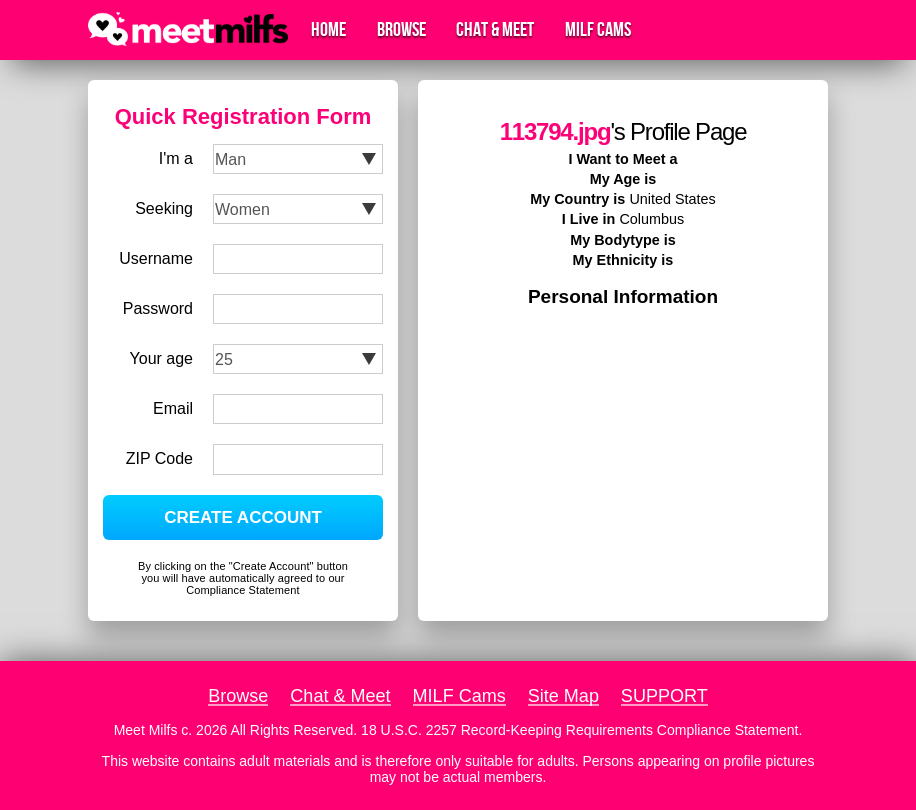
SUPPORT (664, 696)
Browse (401, 30)
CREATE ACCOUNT (243, 517)
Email (173, 408)
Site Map (563, 696)
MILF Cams (598, 30)
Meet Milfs (146, 730)
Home (328, 30)
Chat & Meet (495, 30)
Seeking (164, 208)
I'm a (176, 158)
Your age (161, 358)
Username (156, 258)
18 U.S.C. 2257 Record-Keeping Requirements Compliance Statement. (581, 730)
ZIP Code (159, 458)
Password (158, 308)
